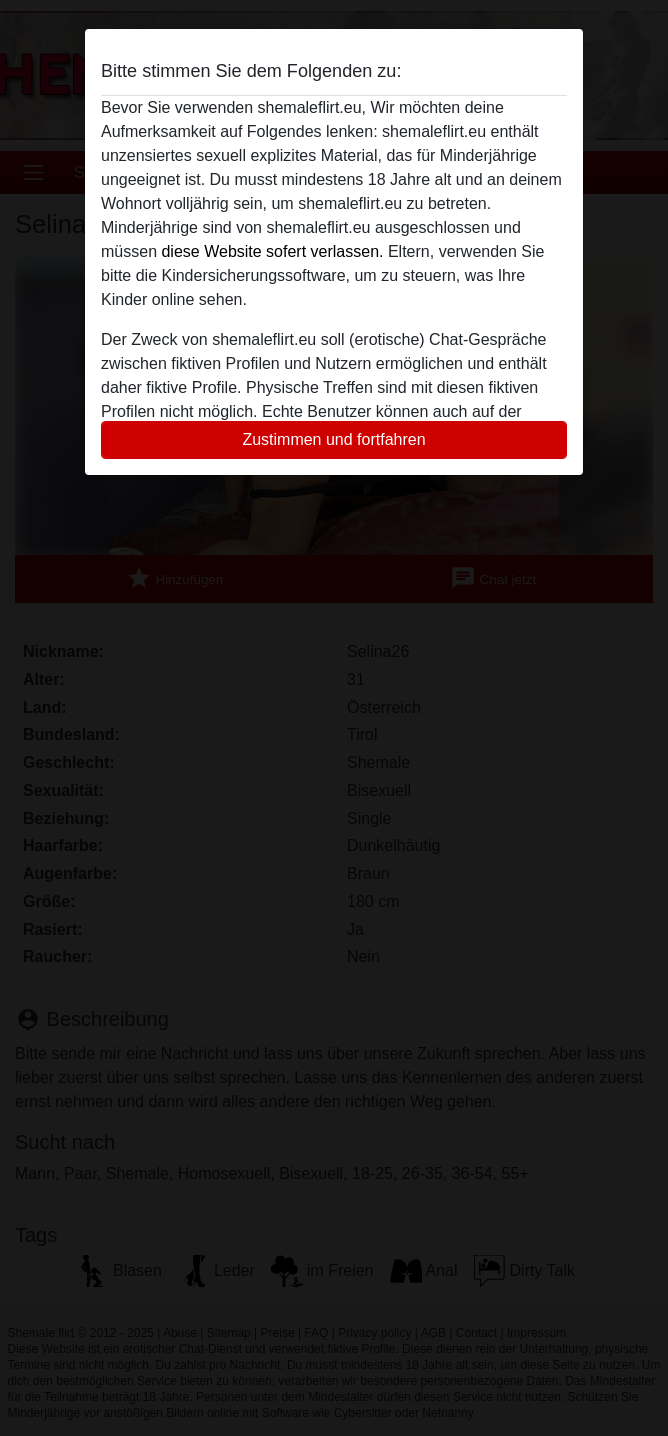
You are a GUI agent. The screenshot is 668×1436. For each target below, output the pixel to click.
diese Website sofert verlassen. (272, 251)
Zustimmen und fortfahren (333, 439)
